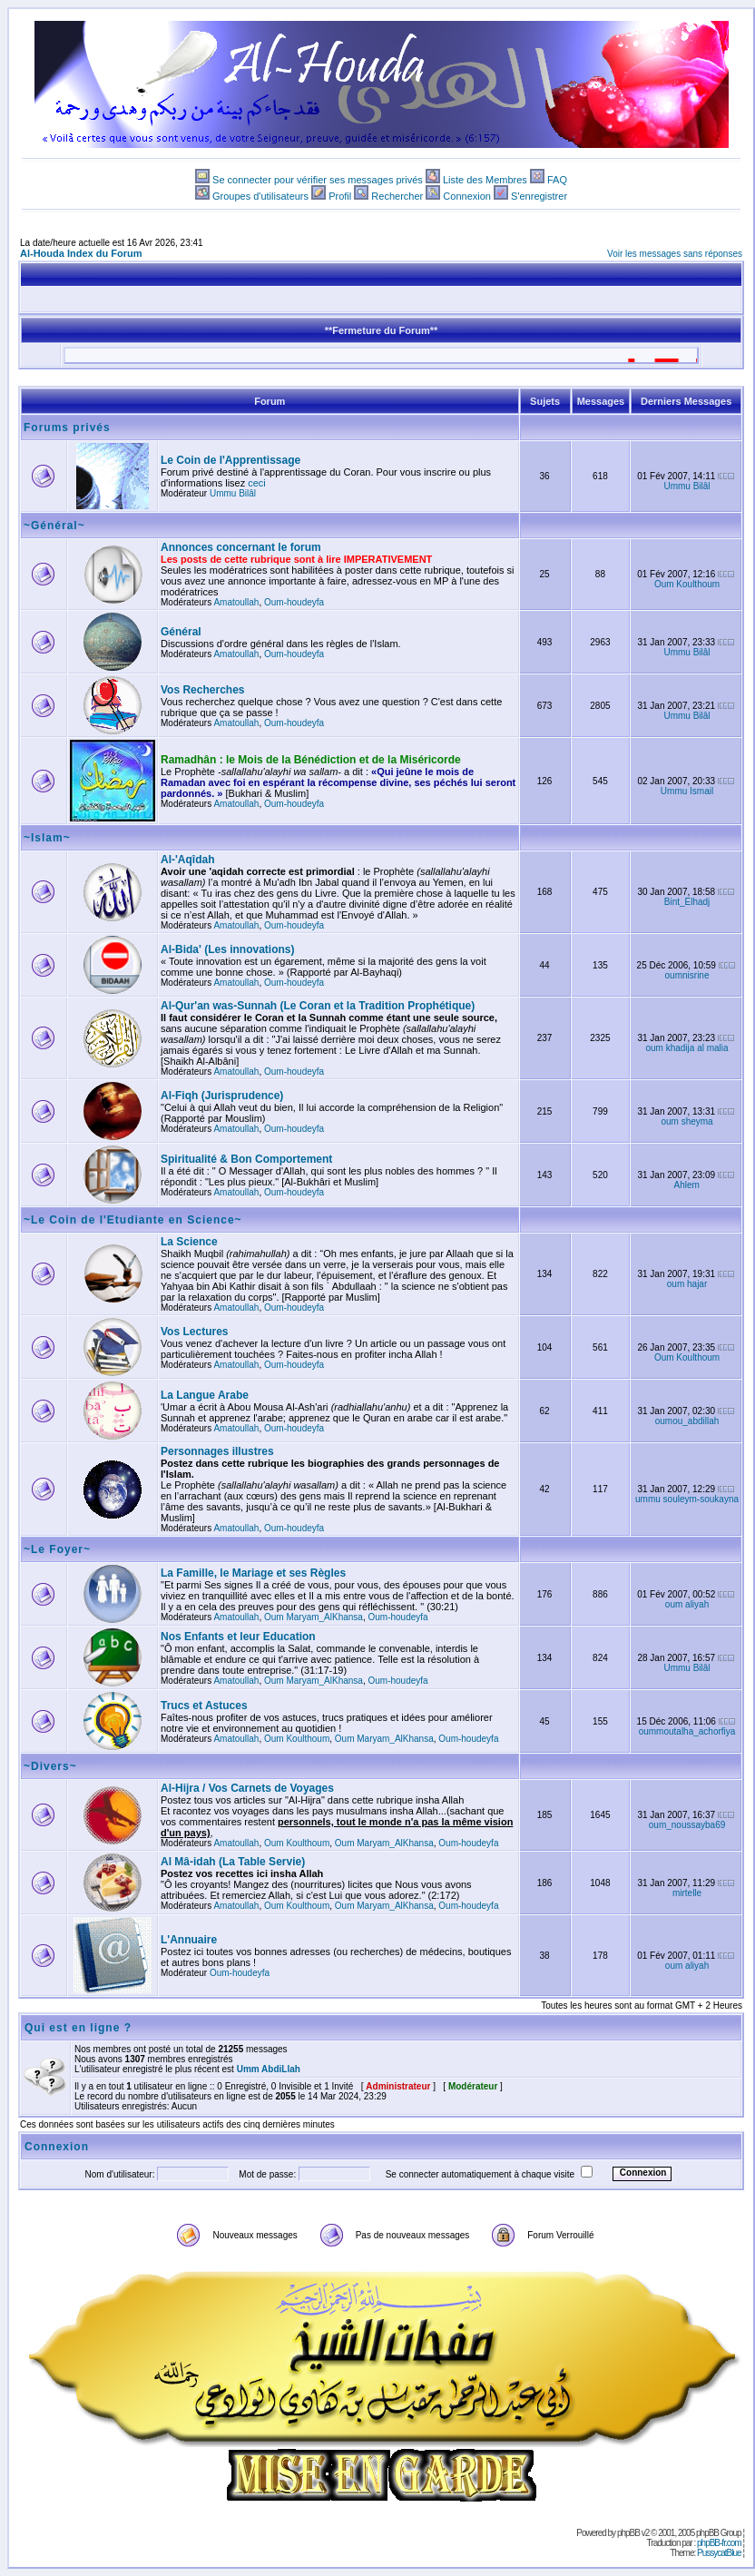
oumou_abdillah (687, 1421)
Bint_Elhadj (687, 902)
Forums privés (67, 427)
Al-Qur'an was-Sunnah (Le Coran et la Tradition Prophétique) (318, 1005)
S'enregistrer (539, 196)
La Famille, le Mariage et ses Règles (253, 1573)
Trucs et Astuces (204, 1705)
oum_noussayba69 (687, 1825)
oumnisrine (687, 975)
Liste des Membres (485, 179)
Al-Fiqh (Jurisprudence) (222, 1095)
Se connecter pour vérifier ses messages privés (317, 179)
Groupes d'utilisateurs (260, 196)
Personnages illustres (217, 1451)
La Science (189, 1241)
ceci (257, 482)
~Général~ (54, 525)
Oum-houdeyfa (294, 602)
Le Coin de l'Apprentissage (230, 460)
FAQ (557, 179)
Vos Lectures (194, 1331)
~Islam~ (47, 837)
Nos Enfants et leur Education (238, 1636)
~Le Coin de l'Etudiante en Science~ (133, 1220)
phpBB (628, 2533)
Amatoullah (236, 602)
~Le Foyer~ (57, 1549)
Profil (339, 196)
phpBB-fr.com (719, 2543)
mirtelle (686, 1893)
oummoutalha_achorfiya (687, 1731)
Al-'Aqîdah (188, 859)
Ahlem (687, 1185)
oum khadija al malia (686, 1048)
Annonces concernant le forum (241, 547)
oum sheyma (686, 1121)
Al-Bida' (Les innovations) (228, 949)
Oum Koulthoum (687, 584)
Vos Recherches (203, 689)
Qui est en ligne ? (78, 2027)
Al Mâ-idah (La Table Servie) (233, 1861)
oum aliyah (687, 1604)
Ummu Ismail (687, 791)
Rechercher (397, 196)
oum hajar (687, 1284)
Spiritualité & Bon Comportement (246, 1159)
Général (181, 631)
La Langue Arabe (205, 1395)
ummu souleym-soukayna (687, 1499)
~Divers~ (50, 1766)
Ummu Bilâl (233, 493)
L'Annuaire (189, 1939)
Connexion (467, 196)
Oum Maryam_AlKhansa (313, 1617)
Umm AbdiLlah (268, 2069)
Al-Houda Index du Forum (81, 253)
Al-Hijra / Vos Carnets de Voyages (247, 1788)
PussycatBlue (719, 2553)
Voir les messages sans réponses (674, 254)
